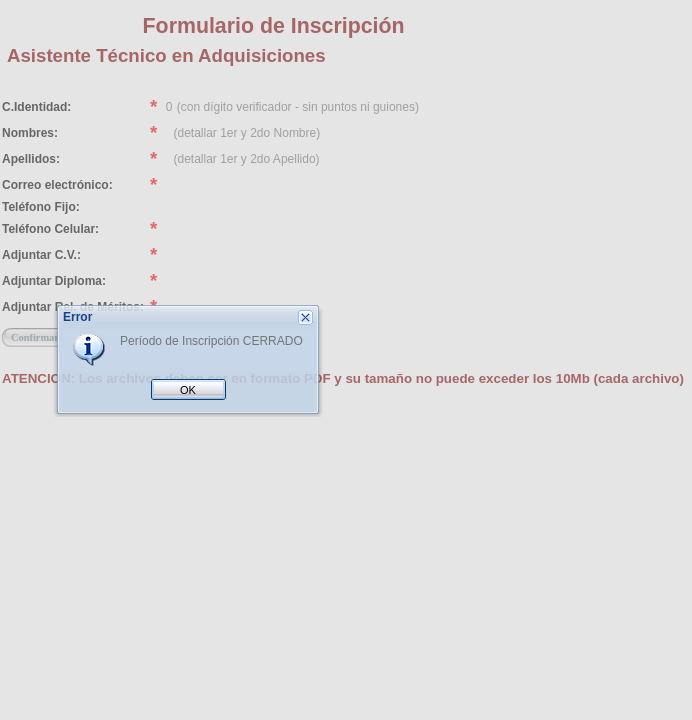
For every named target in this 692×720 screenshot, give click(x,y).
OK (188, 390)
